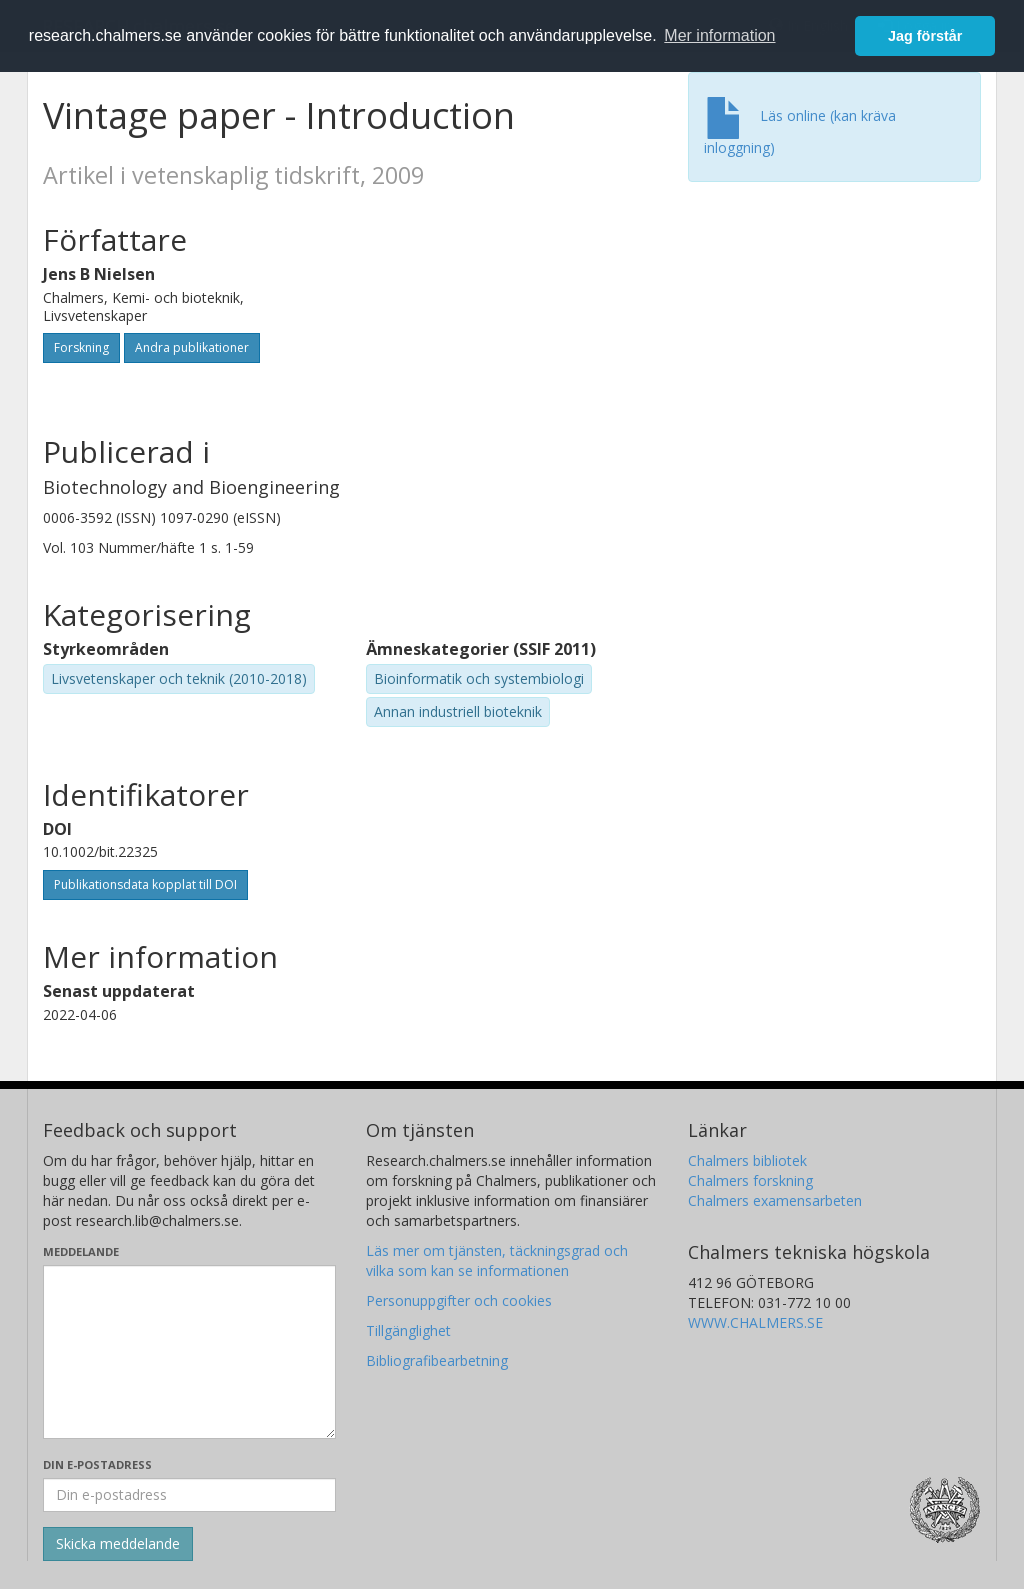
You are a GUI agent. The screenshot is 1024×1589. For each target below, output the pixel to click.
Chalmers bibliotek (747, 1160)
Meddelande (81, 1251)
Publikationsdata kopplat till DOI (145, 884)
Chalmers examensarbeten (775, 1200)
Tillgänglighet (408, 1330)
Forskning (81, 347)
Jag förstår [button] (925, 36)
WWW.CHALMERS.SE (755, 1322)
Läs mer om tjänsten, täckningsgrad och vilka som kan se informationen (497, 1260)
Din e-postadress (97, 1464)
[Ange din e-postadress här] (189, 1495)
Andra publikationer (192, 347)
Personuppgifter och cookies (459, 1300)
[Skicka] (118, 1544)
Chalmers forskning (750, 1180)
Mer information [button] (719, 35)
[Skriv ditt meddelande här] (189, 1352)
